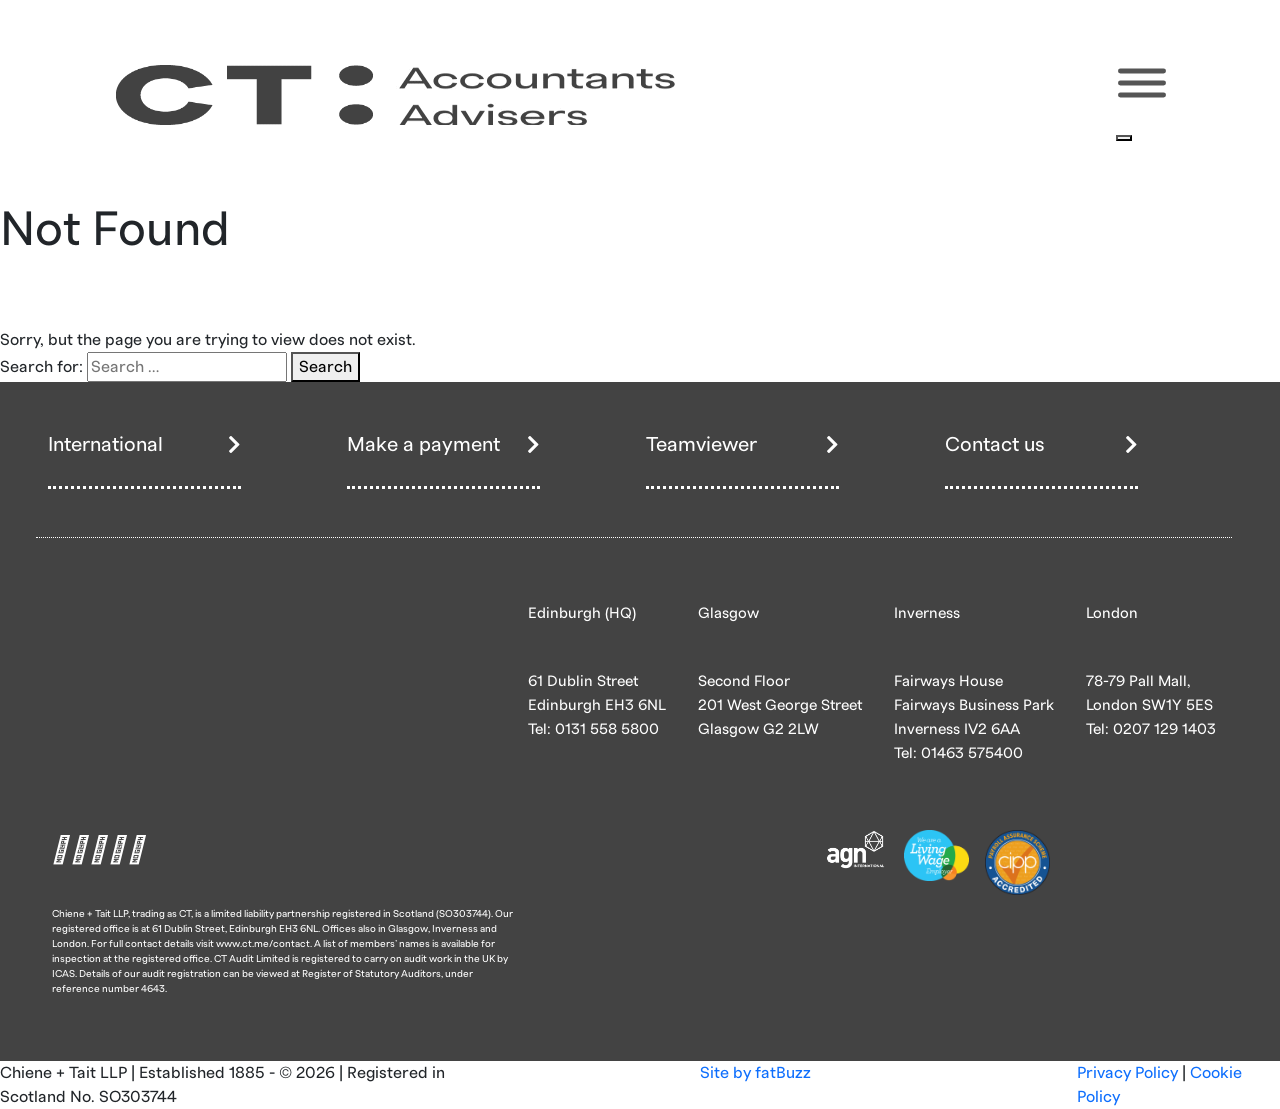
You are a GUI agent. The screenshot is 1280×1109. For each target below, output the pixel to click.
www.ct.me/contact (263, 944)
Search (325, 367)
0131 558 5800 (607, 729)
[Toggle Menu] (1142, 83)
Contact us (995, 445)
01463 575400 (972, 753)
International (105, 445)
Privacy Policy (1127, 1073)
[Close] (1124, 138)
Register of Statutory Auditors (371, 974)
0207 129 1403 (1164, 729)
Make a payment (423, 445)
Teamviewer (701, 445)
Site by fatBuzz (755, 1073)
